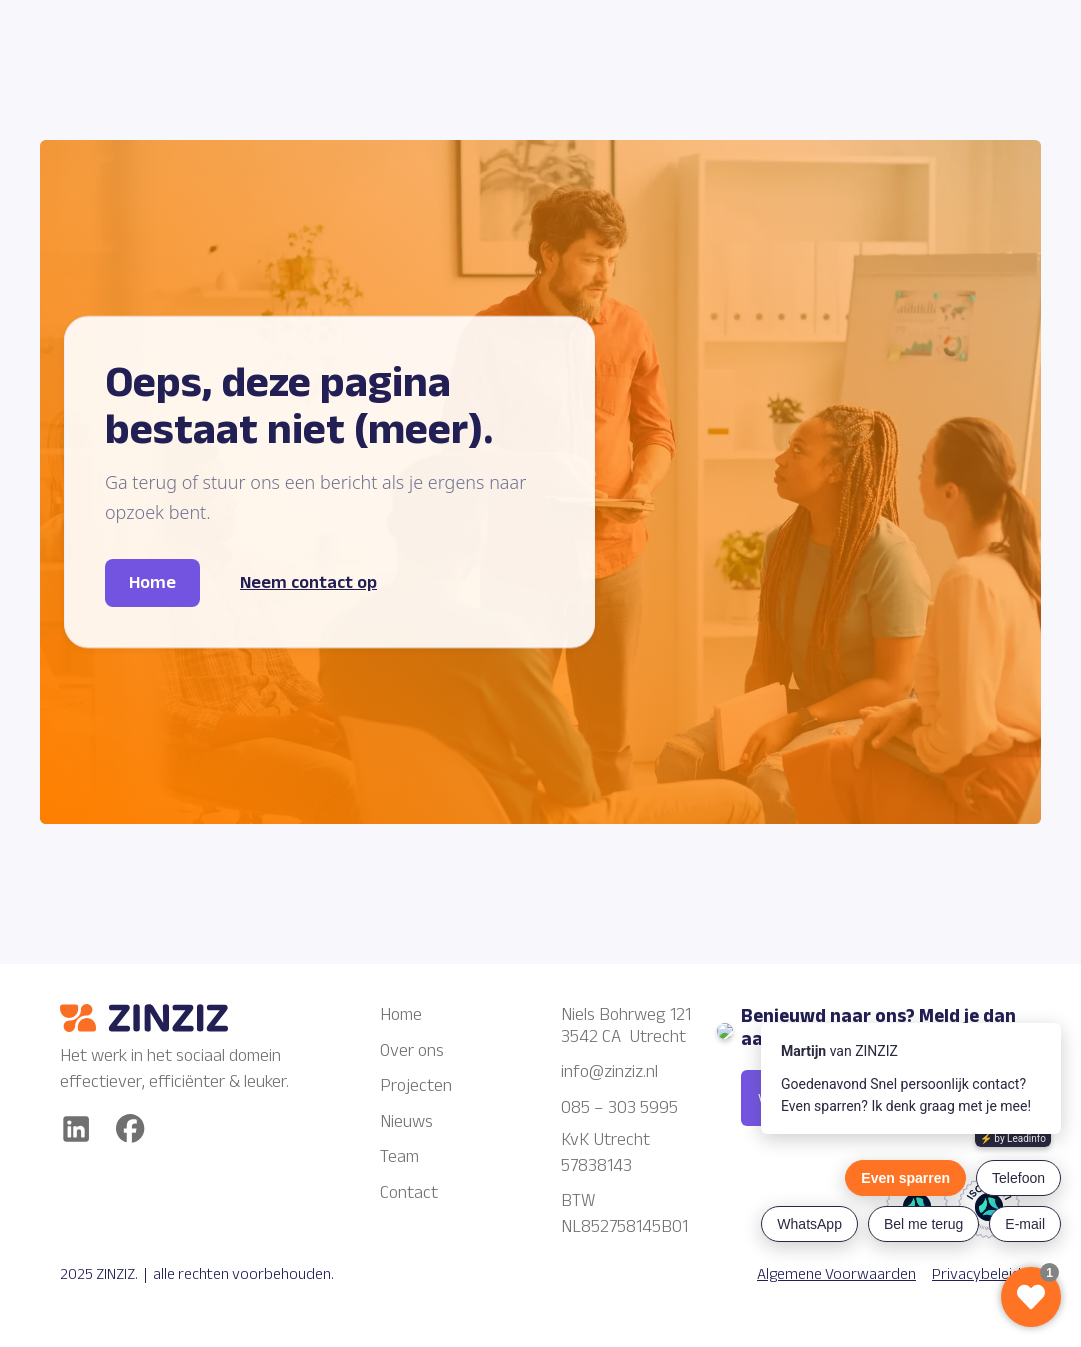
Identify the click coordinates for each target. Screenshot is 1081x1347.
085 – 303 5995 (619, 1107)
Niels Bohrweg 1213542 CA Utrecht (626, 1025)
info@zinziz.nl (611, 1071)
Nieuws (406, 1121)
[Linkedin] (76, 1129)
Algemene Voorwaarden (836, 1273)
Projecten (416, 1085)
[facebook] (130, 1128)
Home (401, 1014)
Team (399, 1156)
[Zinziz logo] (180, 1018)
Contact (409, 1192)
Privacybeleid (976, 1273)
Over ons (412, 1050)
